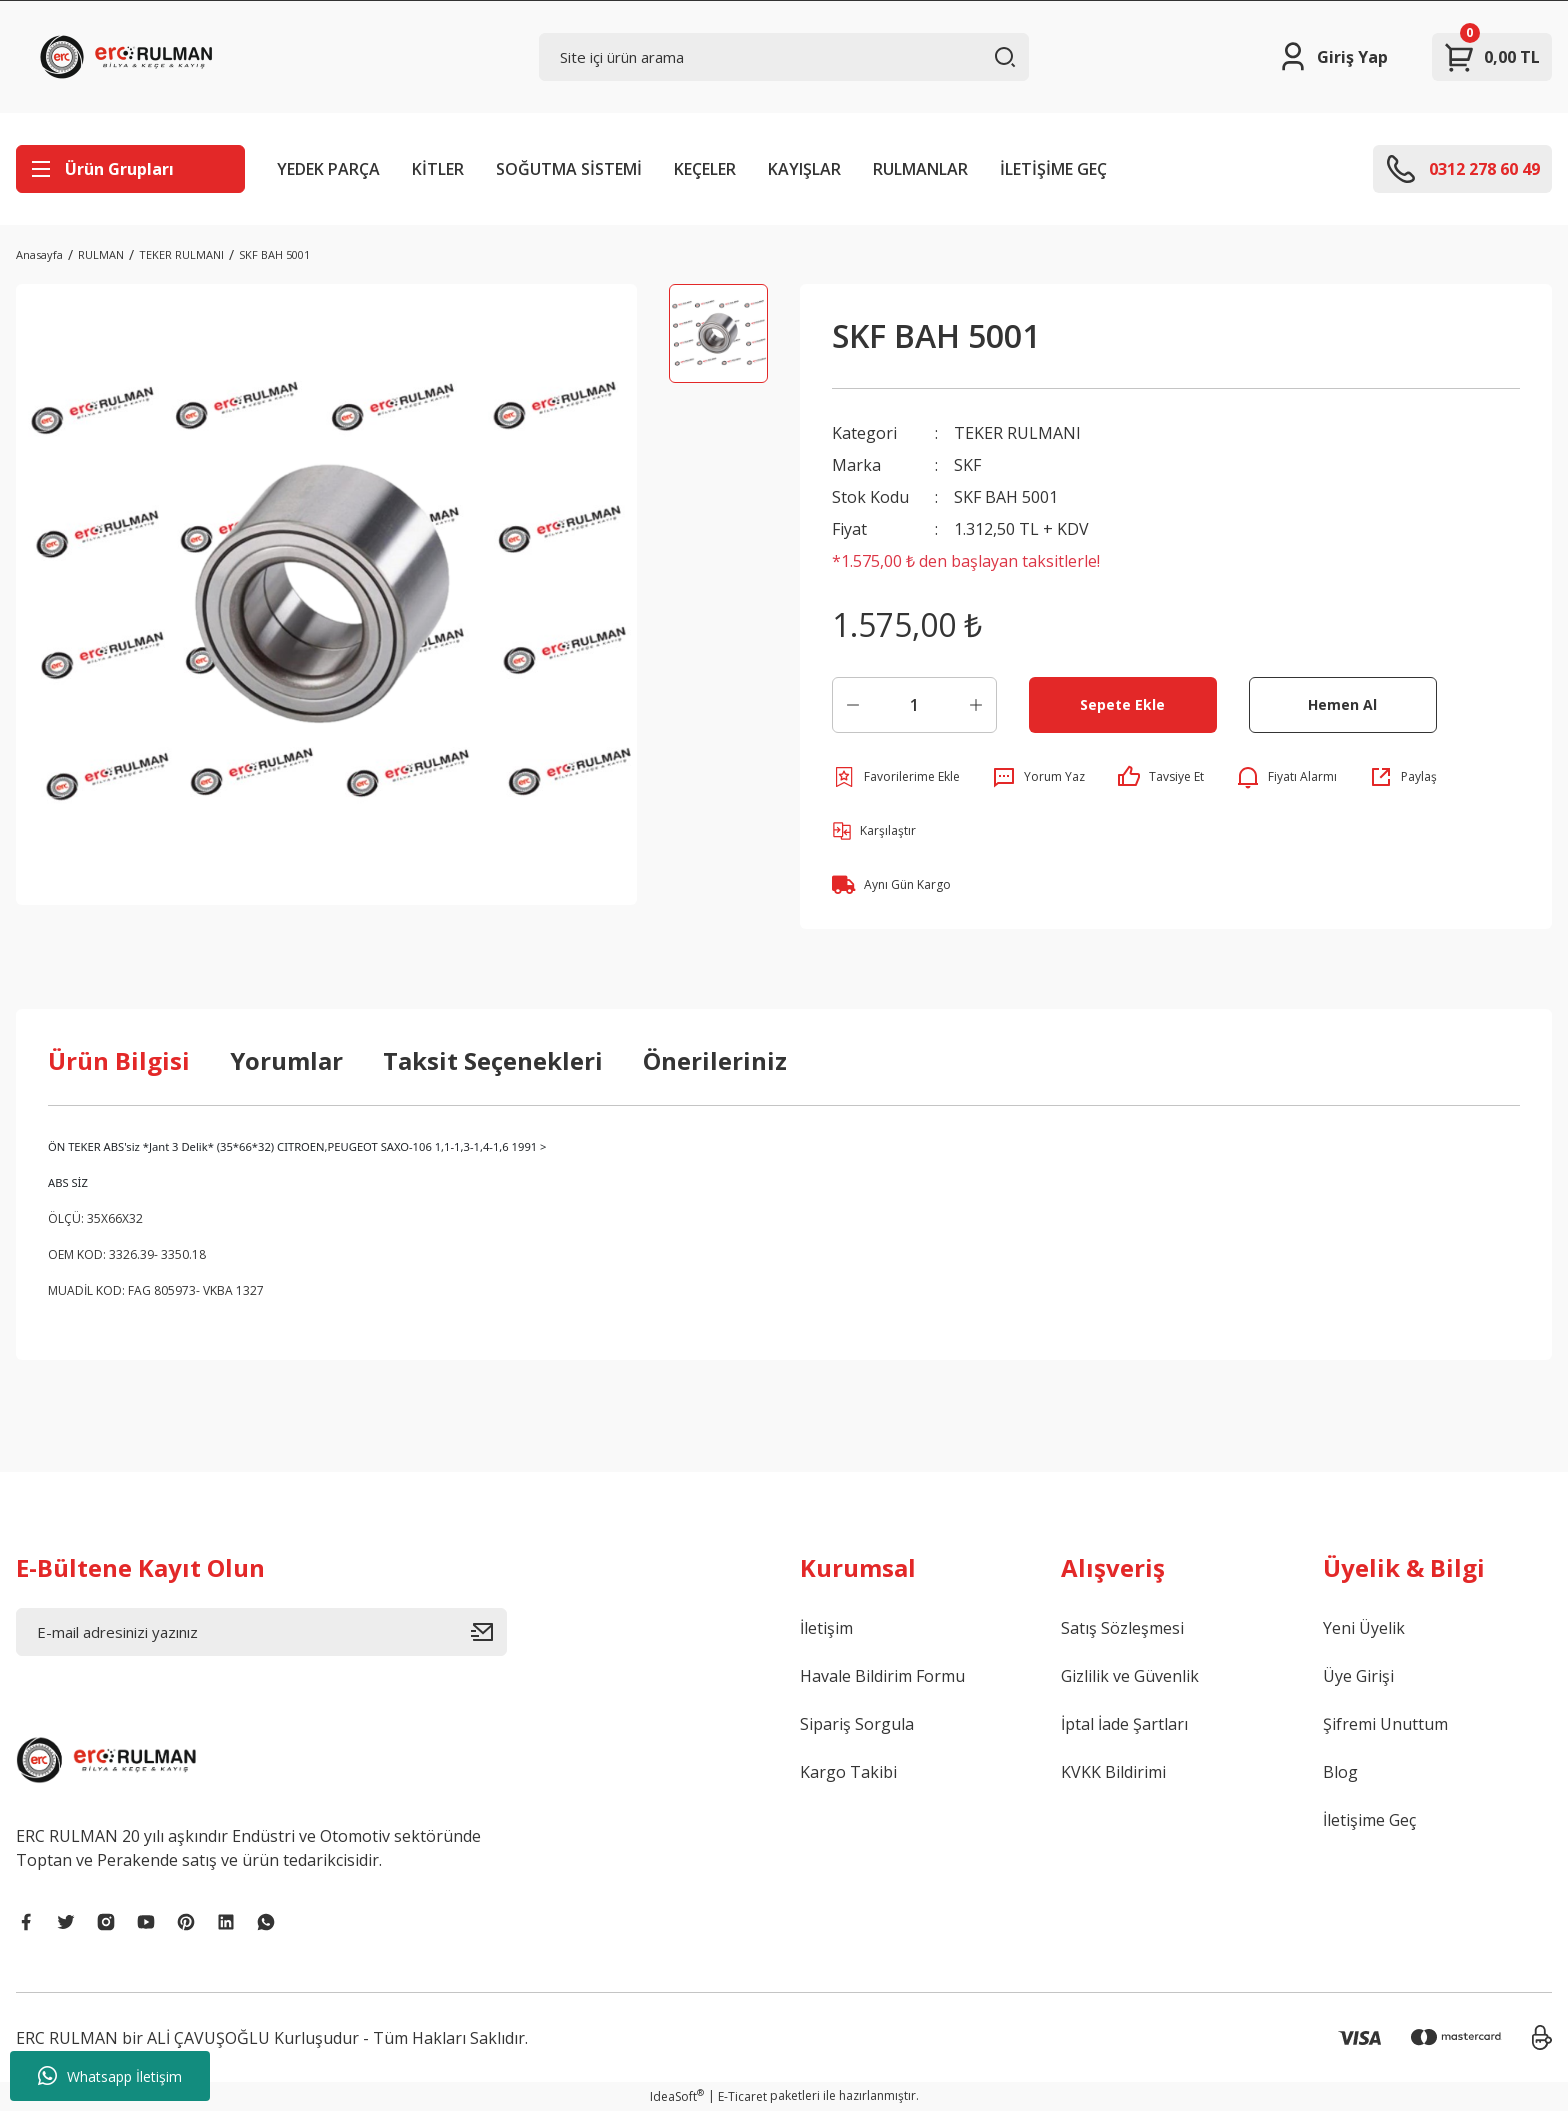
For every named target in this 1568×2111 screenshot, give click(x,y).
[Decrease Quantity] (853, 705)
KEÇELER (705, 169)
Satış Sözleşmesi (1122, 1628)
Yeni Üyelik (1364, 1628)
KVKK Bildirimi (1113, 1772)
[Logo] (131, 57)
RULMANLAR (920, 169)
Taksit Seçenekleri (493, 1060)
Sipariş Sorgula (857, 1724)
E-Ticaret (742, 2096)
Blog (1340, 1772)
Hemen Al (1342, 704)
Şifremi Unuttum (1385, 1724)
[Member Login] (1332, 57)
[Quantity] (914, 705)
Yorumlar (286, 1060)
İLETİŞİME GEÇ (1053, 169)
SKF (967, 465)
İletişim (826, 1628)
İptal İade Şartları (1124, 1724)
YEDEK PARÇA (328, 169)
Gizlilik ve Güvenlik (1130, 1676)
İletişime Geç (1369, 1820)
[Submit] (489, 1632)
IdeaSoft (677, 2096)
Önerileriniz (715, 1060)
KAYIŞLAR (804, 169)
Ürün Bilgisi (119, 1060)
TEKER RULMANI (1017, 433)
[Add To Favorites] (896, 777)
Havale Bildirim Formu (882, 1676)
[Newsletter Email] (261, 1632)
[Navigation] (130, 169)
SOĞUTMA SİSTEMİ (569, 169)
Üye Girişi (1358, 1676)
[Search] (784, 57)
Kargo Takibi (848, 1772)
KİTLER (438, 169)
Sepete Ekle (1122, 704)
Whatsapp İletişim (110, 2076)
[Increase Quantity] (976, 705)
